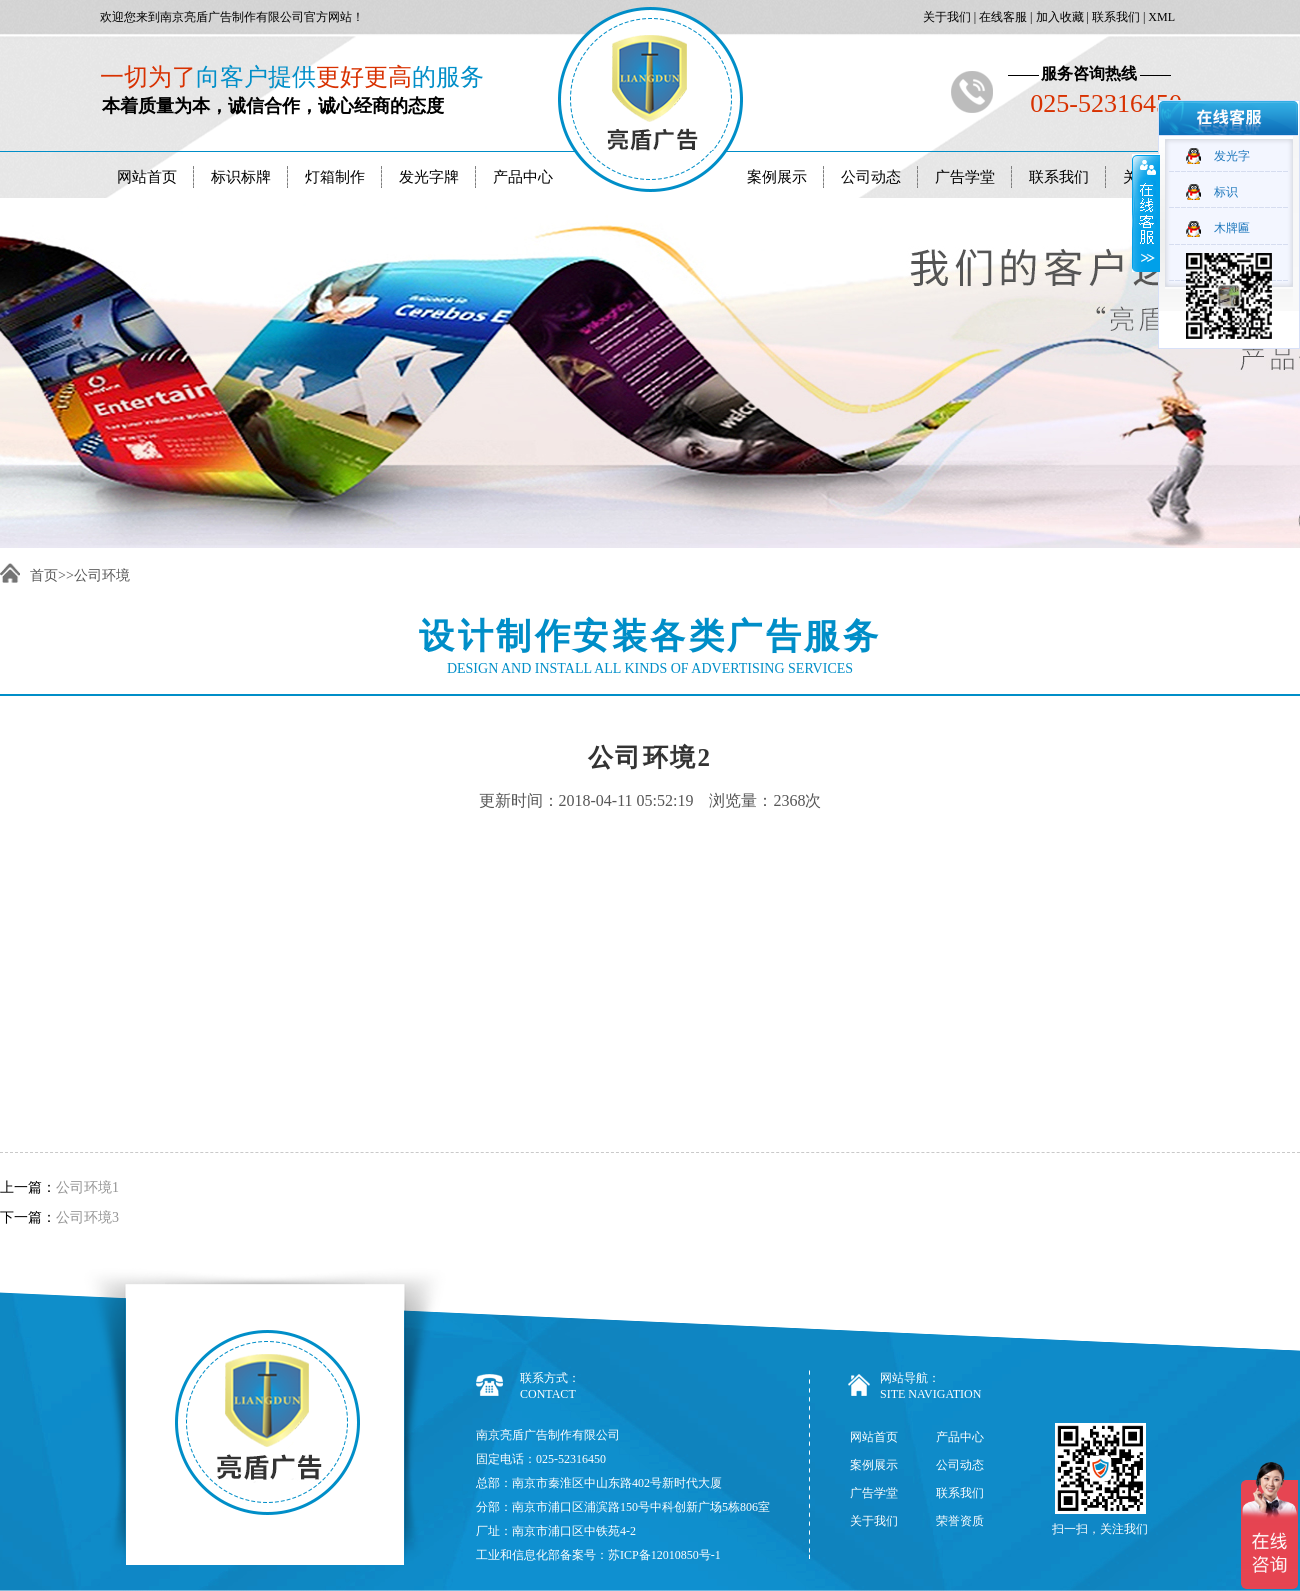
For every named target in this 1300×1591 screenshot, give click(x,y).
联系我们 (1114, 17)
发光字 (1232, 156)
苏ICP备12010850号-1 (664, 1555)
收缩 (1146, 213)
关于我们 (945, 17)
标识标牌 (241, 177)
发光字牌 (429, 177)
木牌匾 (1232, 228)
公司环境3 (87, 1217)
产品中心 (523, 177)
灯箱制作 (335, 177)
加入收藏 (1058, 17)
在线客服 (1001, 17)
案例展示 (777, 177)
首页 (44, 575)
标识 (1226, 192)
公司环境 (102, 575)
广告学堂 (965, 177)
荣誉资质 (960, 1521)
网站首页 (147, 177)
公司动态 (871, 177)
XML (1160, 17)
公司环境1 (87, 1187)
